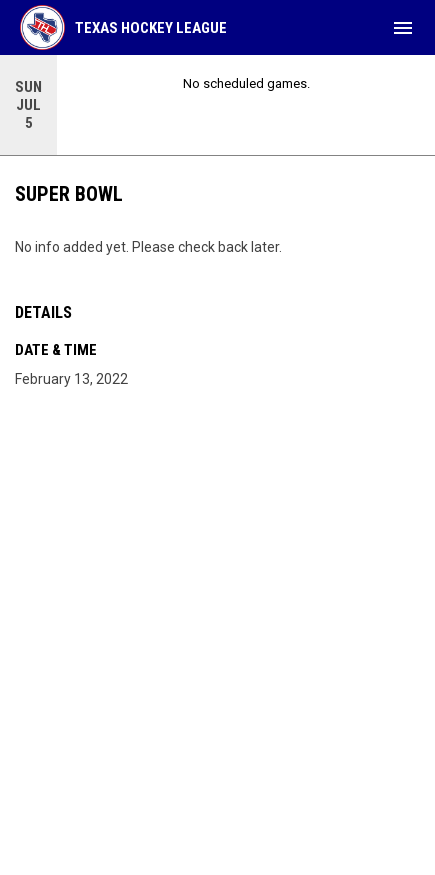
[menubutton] (403, 28)
